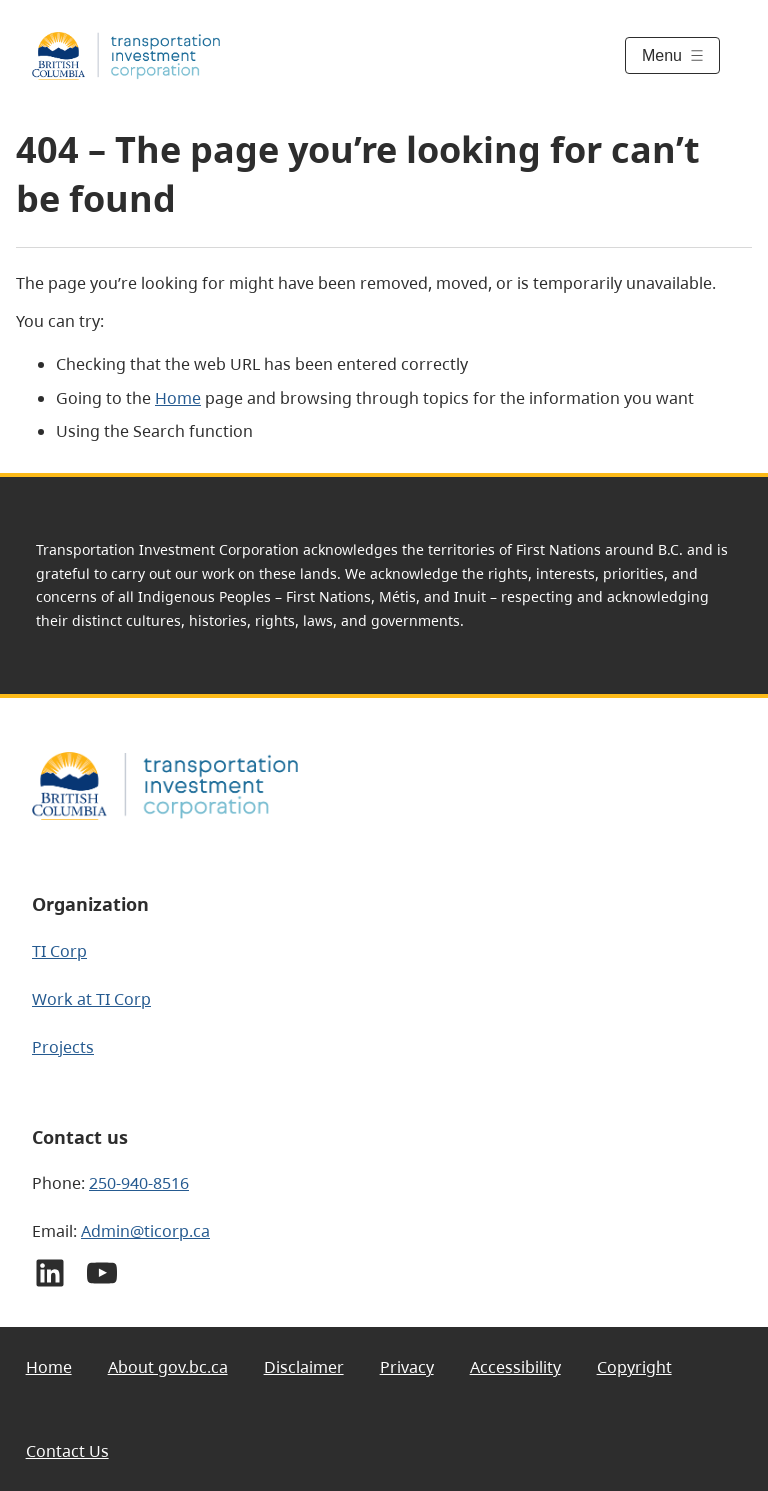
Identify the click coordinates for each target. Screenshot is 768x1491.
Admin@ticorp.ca (145, 1231)
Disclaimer (304, 1367)
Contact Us (67, 1451)
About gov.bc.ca (168, 1367)
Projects (63, 1047)
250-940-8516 (139, 1183)
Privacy (407, 1367)
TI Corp (59, 951)
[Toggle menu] (672, 55)
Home (178, 398)
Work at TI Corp (91, 999)
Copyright (634, 1367)
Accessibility (515, 1367)
